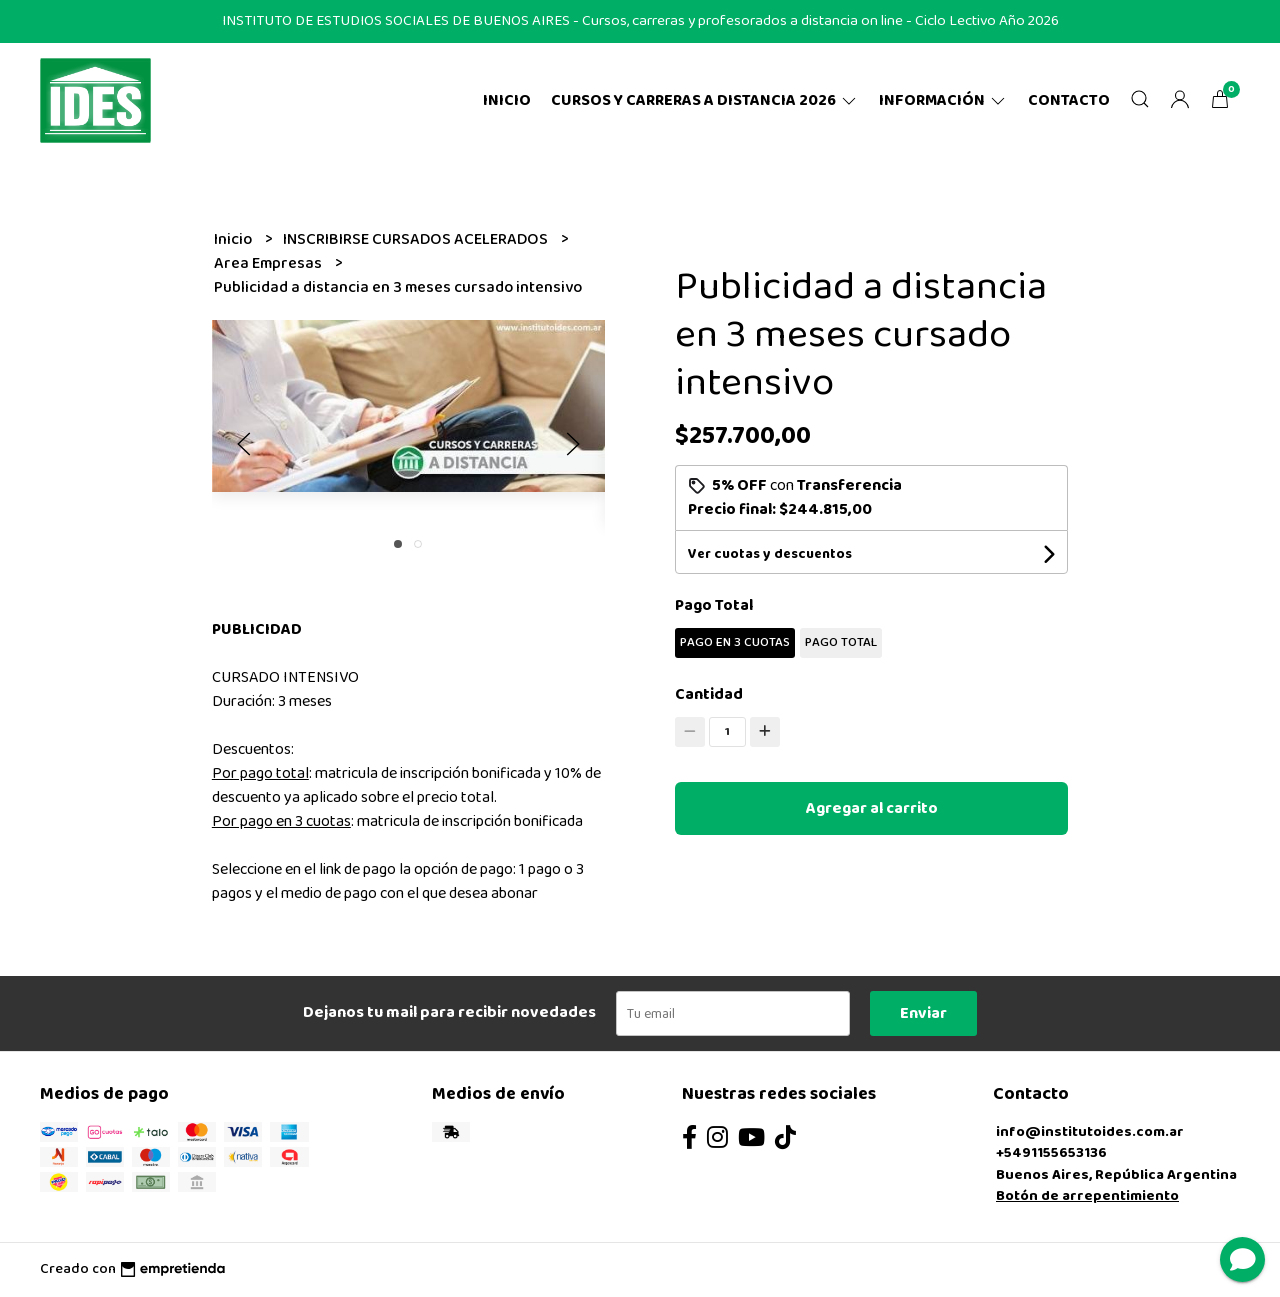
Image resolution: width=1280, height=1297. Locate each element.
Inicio (507, 100)
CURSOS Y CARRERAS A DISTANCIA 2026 (705, 100)
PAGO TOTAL (841, 642)
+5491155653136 (1051, 1153)
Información (943, 100)
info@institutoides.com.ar (1090, 1132)
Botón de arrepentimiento (1087, 1196)
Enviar (923, 1013)
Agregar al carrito (872, 808)
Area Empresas (269, 263)
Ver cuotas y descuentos (770, 554)
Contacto (1069, 100)
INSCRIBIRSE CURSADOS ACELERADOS (417, 239)
